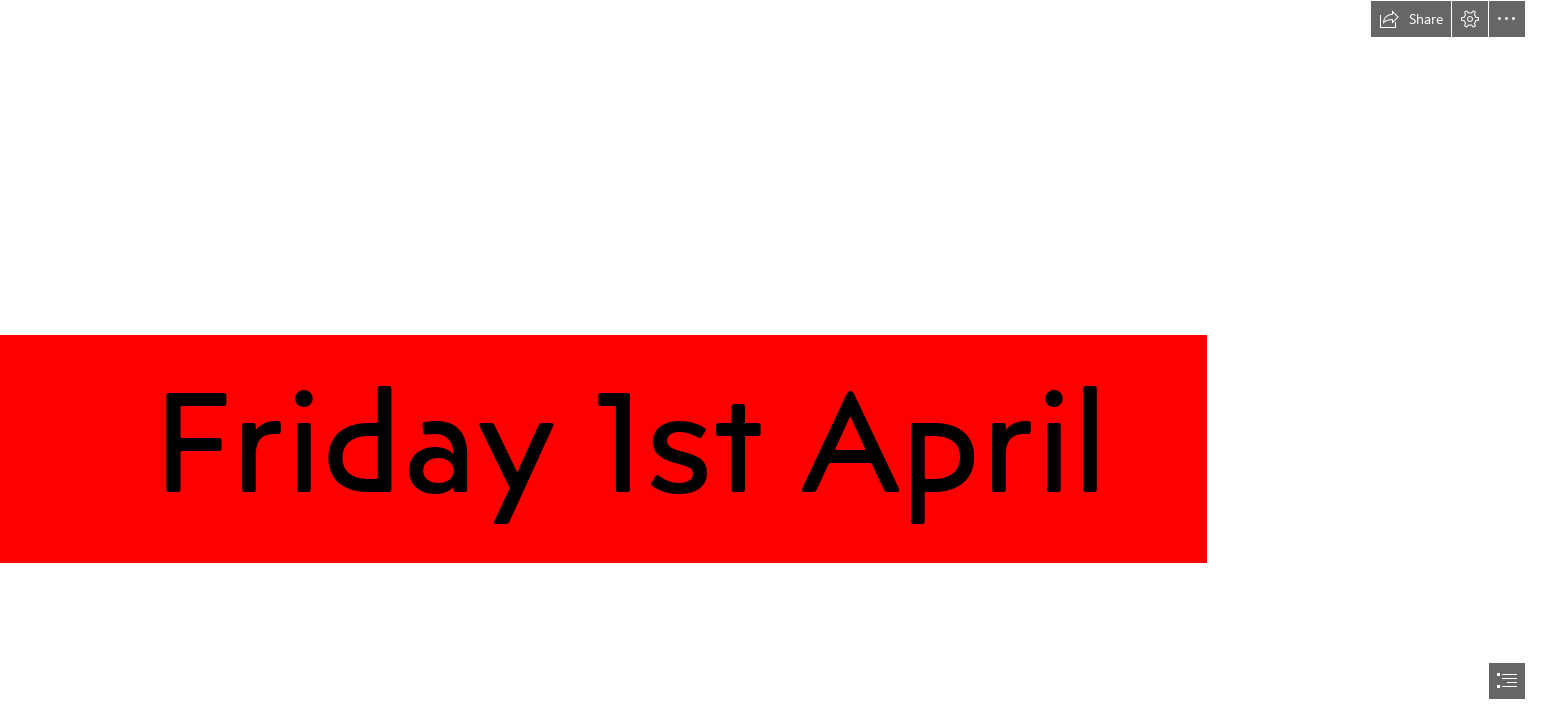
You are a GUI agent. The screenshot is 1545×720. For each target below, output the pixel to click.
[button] (1411, 19)
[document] (772, 360)
